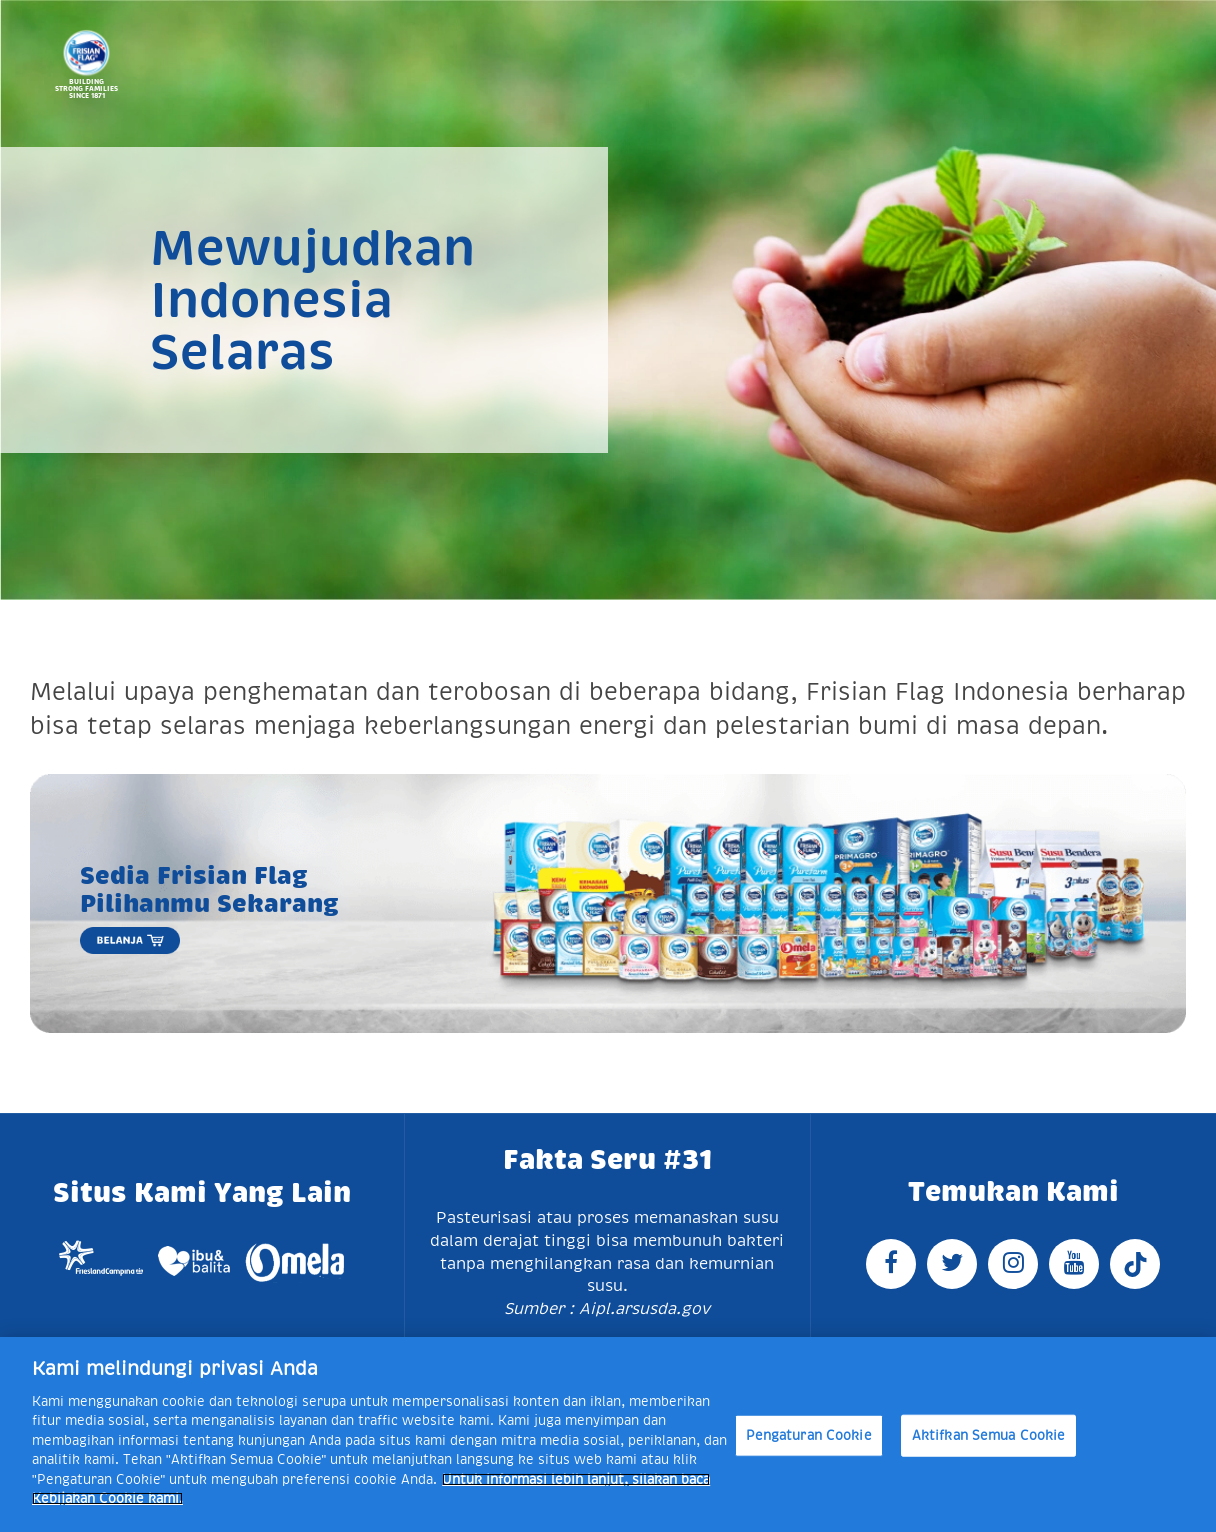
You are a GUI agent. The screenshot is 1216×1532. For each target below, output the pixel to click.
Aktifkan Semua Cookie (989, 1435)
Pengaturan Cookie (809, 1435)
